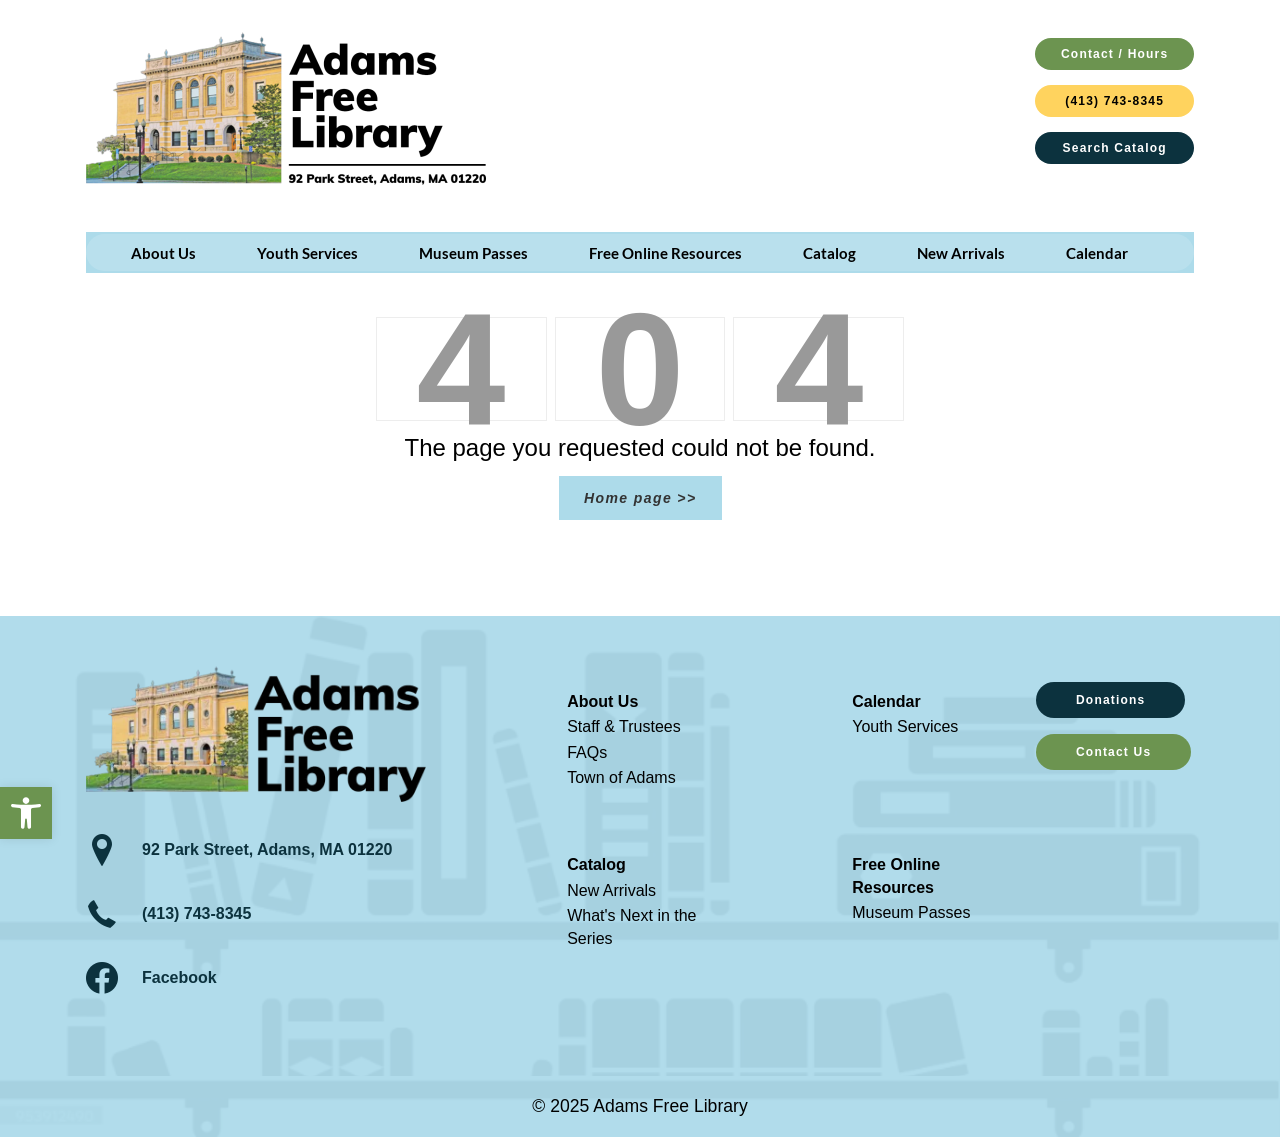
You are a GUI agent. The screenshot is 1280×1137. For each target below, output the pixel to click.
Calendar (886, 701)
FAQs (587, 752)
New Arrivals (611, 890)
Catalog (596, 864)
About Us (602, 701)
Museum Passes (911, 912)
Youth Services (905, 726)
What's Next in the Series (631, 926)
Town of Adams (621, 777)
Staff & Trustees (624, 726)
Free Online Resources (896, 875)
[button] (26, 813)
